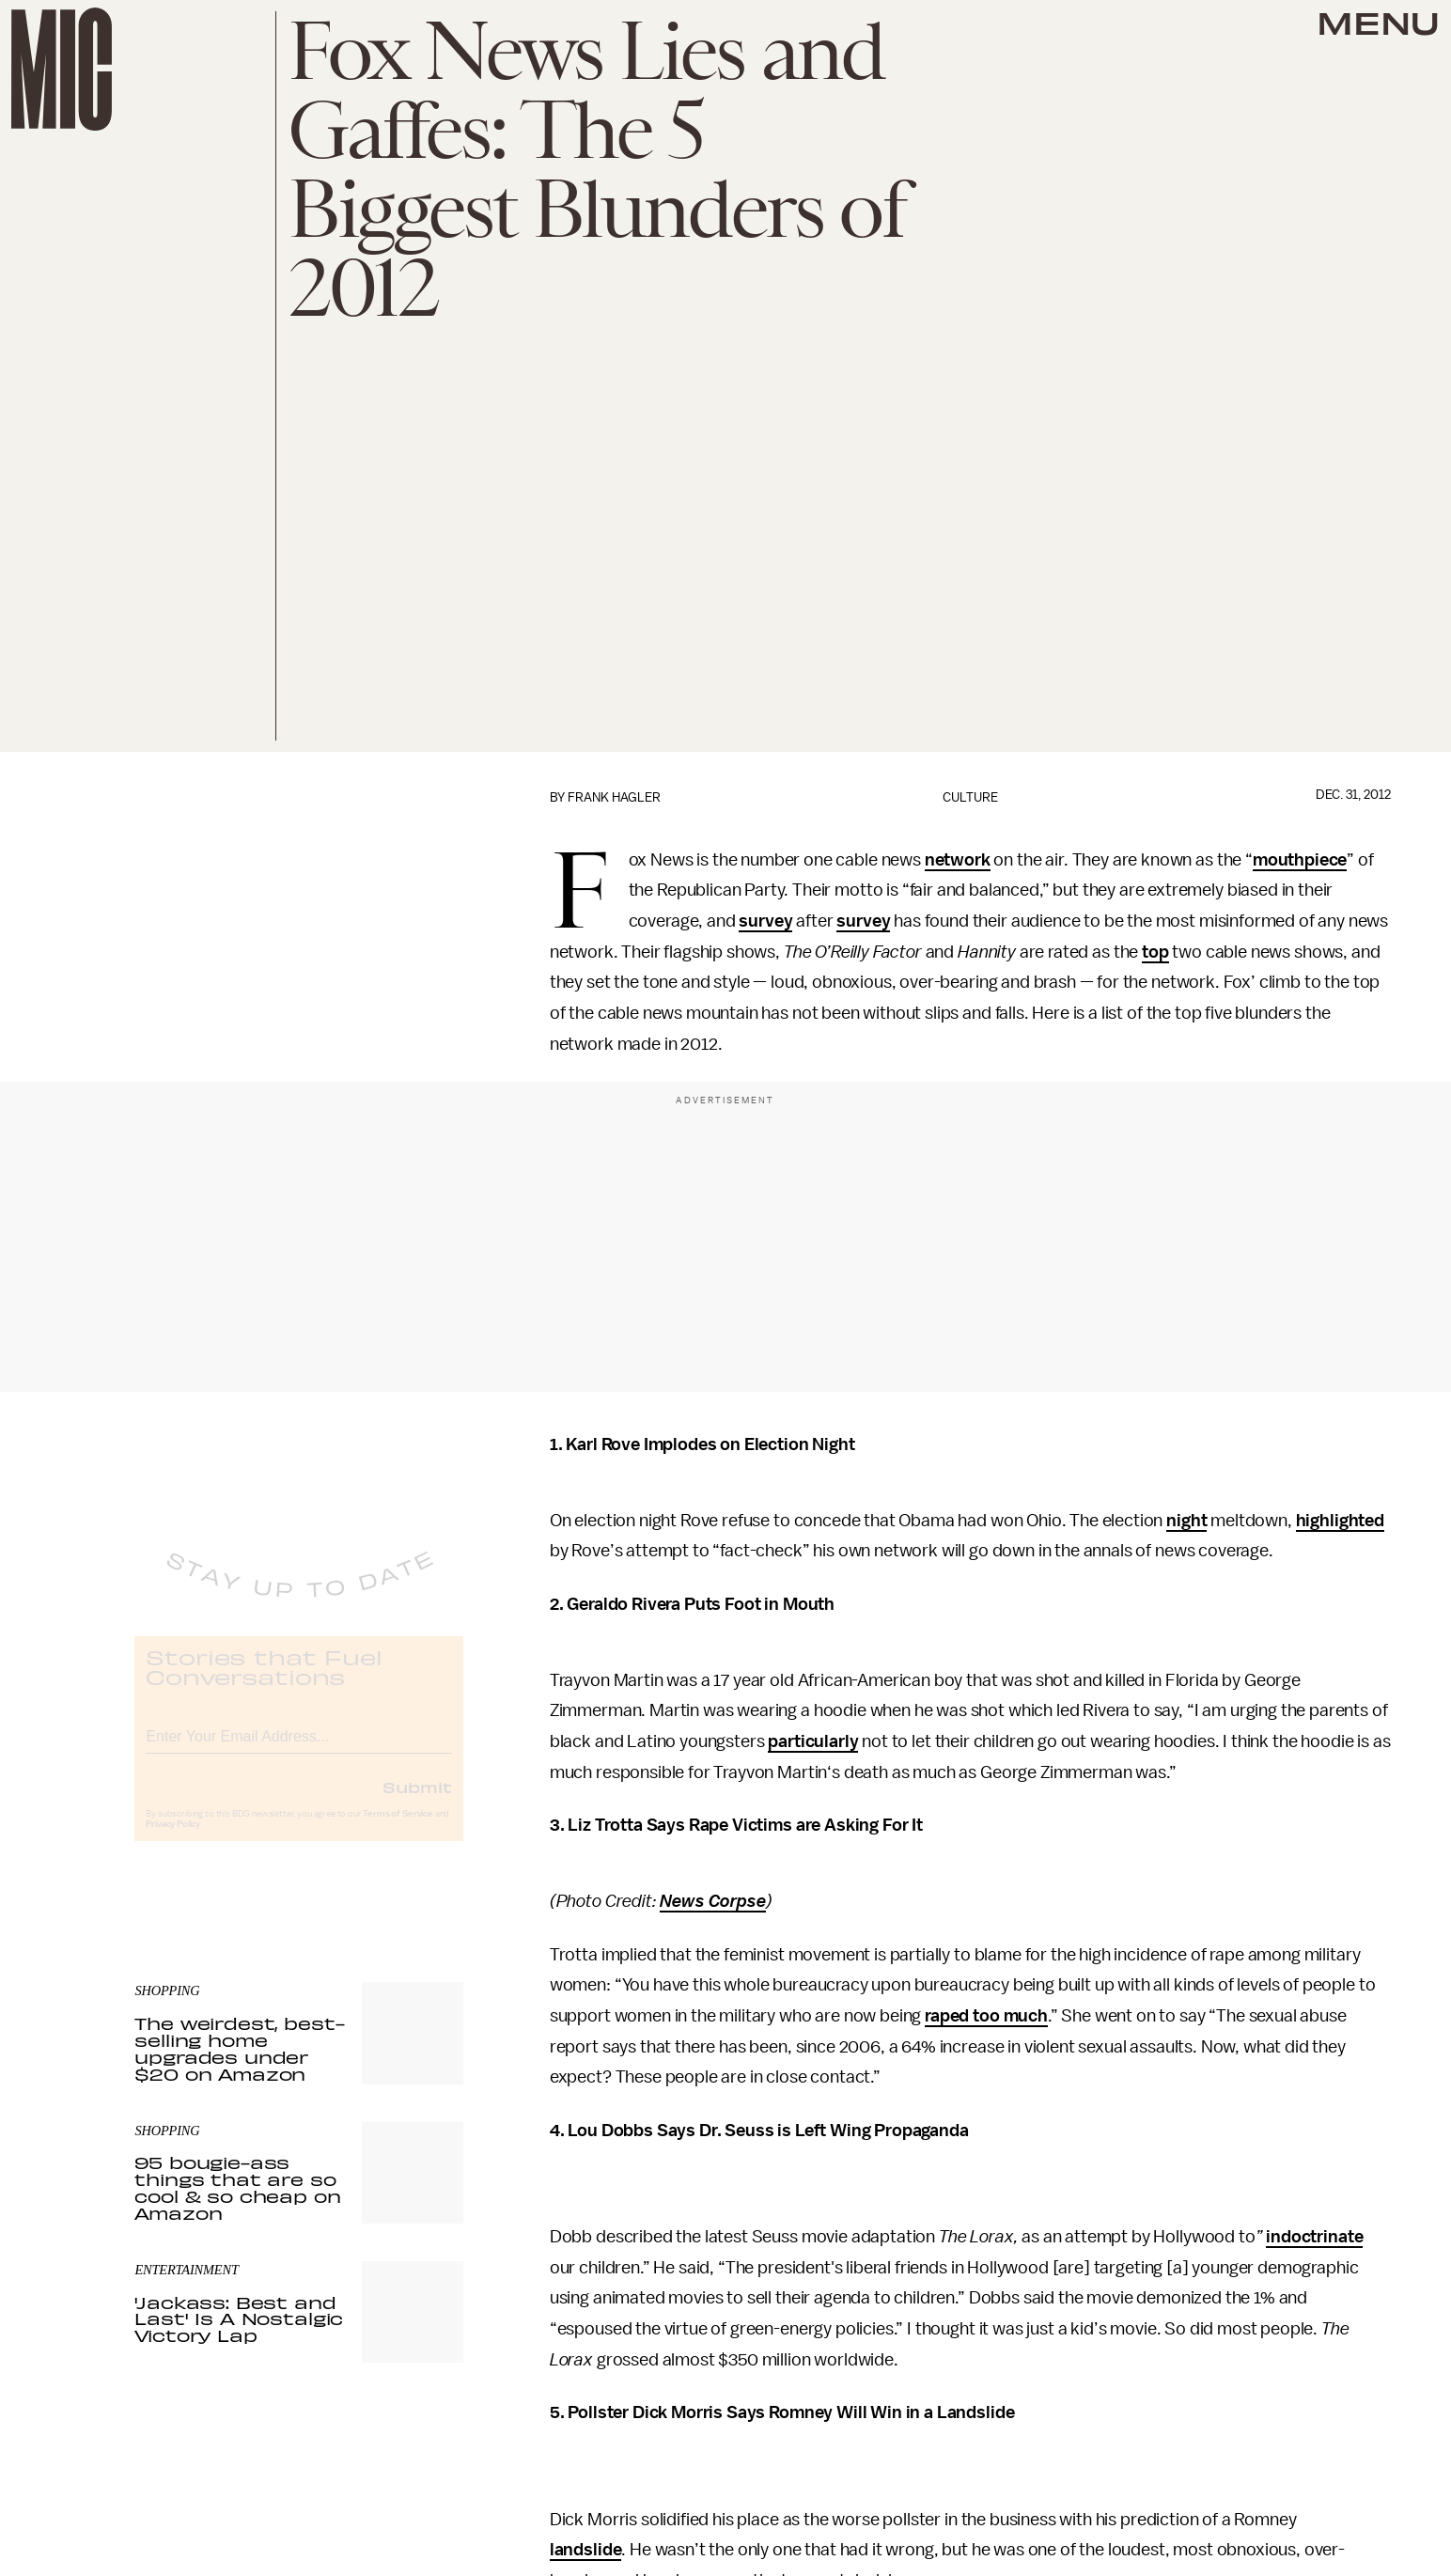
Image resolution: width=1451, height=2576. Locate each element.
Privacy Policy (173, 1839)
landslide (586, 2549)
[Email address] (299, 1748)
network (958, 860)
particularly (813, 1741)
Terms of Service (397, 1829)
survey (765, 921)
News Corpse (712, 1901)
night (1186, 1520)
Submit (417, 1801)
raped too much (986, 2015)
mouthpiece (1300, 860)
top (1155, 952)
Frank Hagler (614, 797)
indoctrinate (1314, 2236)
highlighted (1340, 1520)
